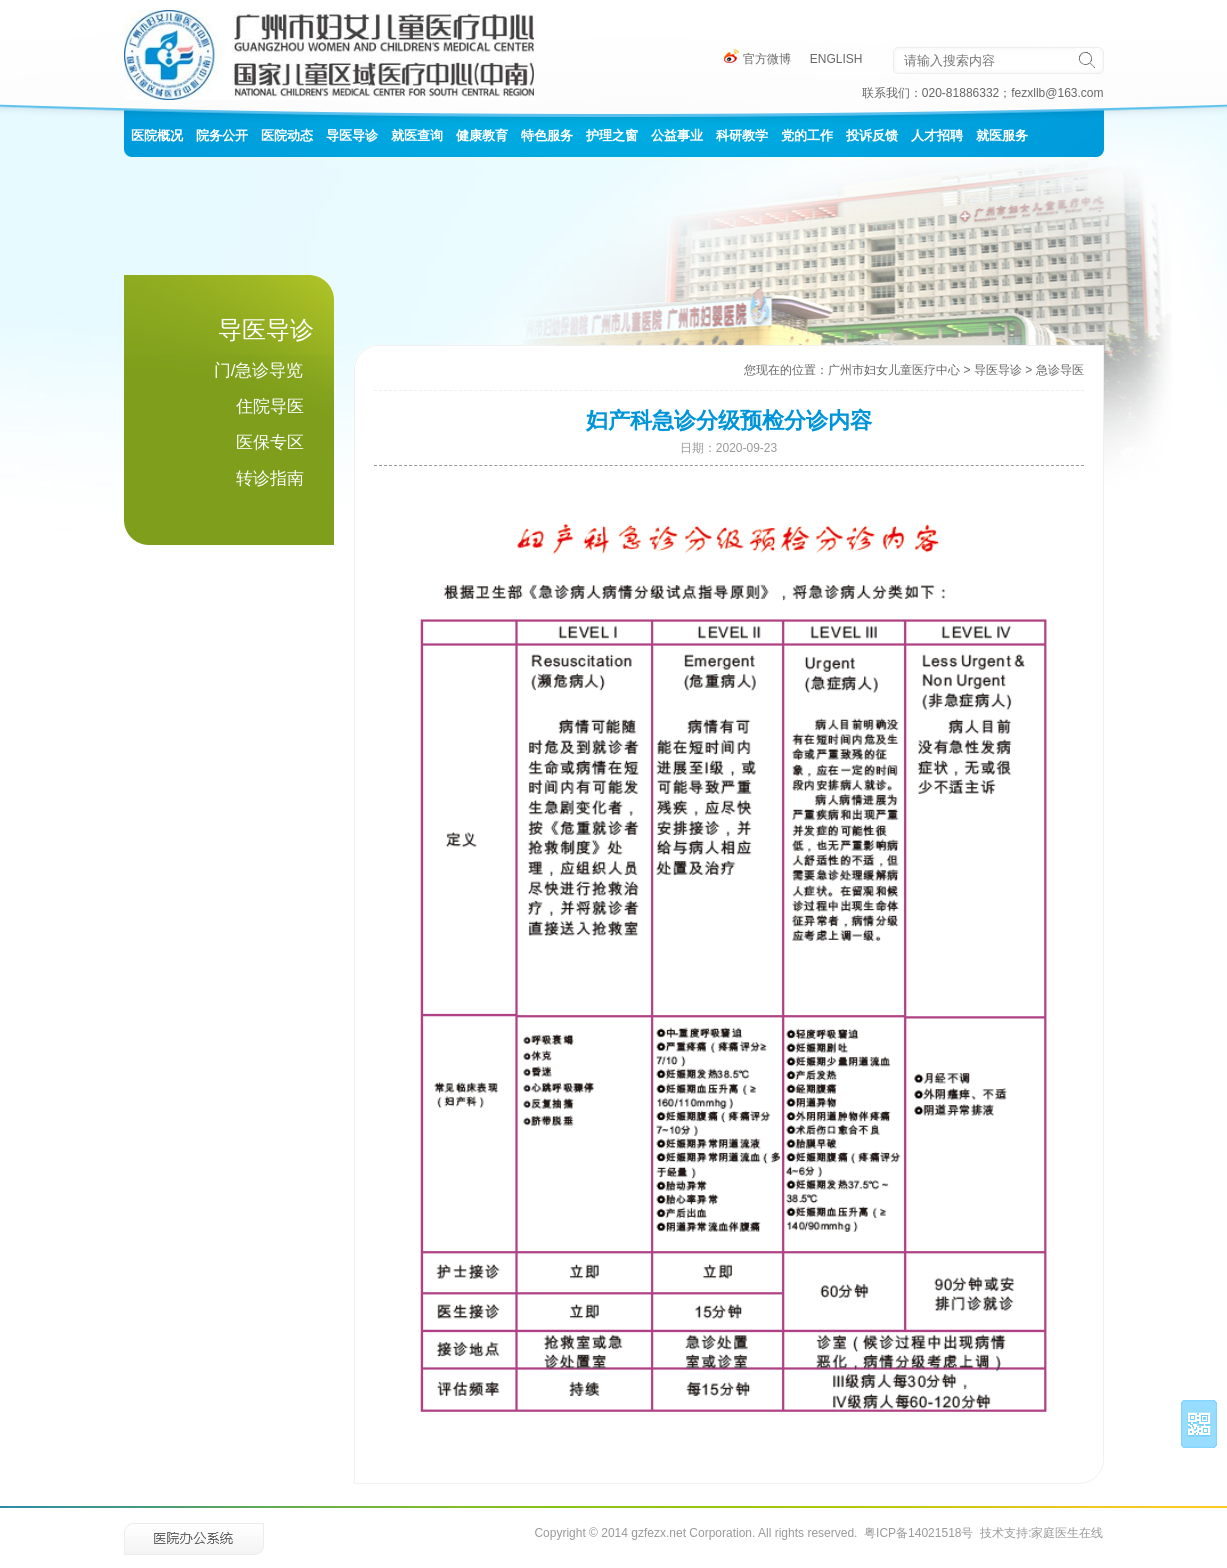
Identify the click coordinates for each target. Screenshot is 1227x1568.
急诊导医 (1060, 370)
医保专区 (270, 442)
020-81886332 (960, 93)
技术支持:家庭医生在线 (1041, 1533)
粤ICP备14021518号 (918, 1533)
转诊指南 (270, 478)
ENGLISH (836, 59)
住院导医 (270, 406)
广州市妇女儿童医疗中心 (894, 370)
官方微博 (757, 59)
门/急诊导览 (259, 370)
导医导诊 (998, 370)
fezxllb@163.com (1057, 93)
